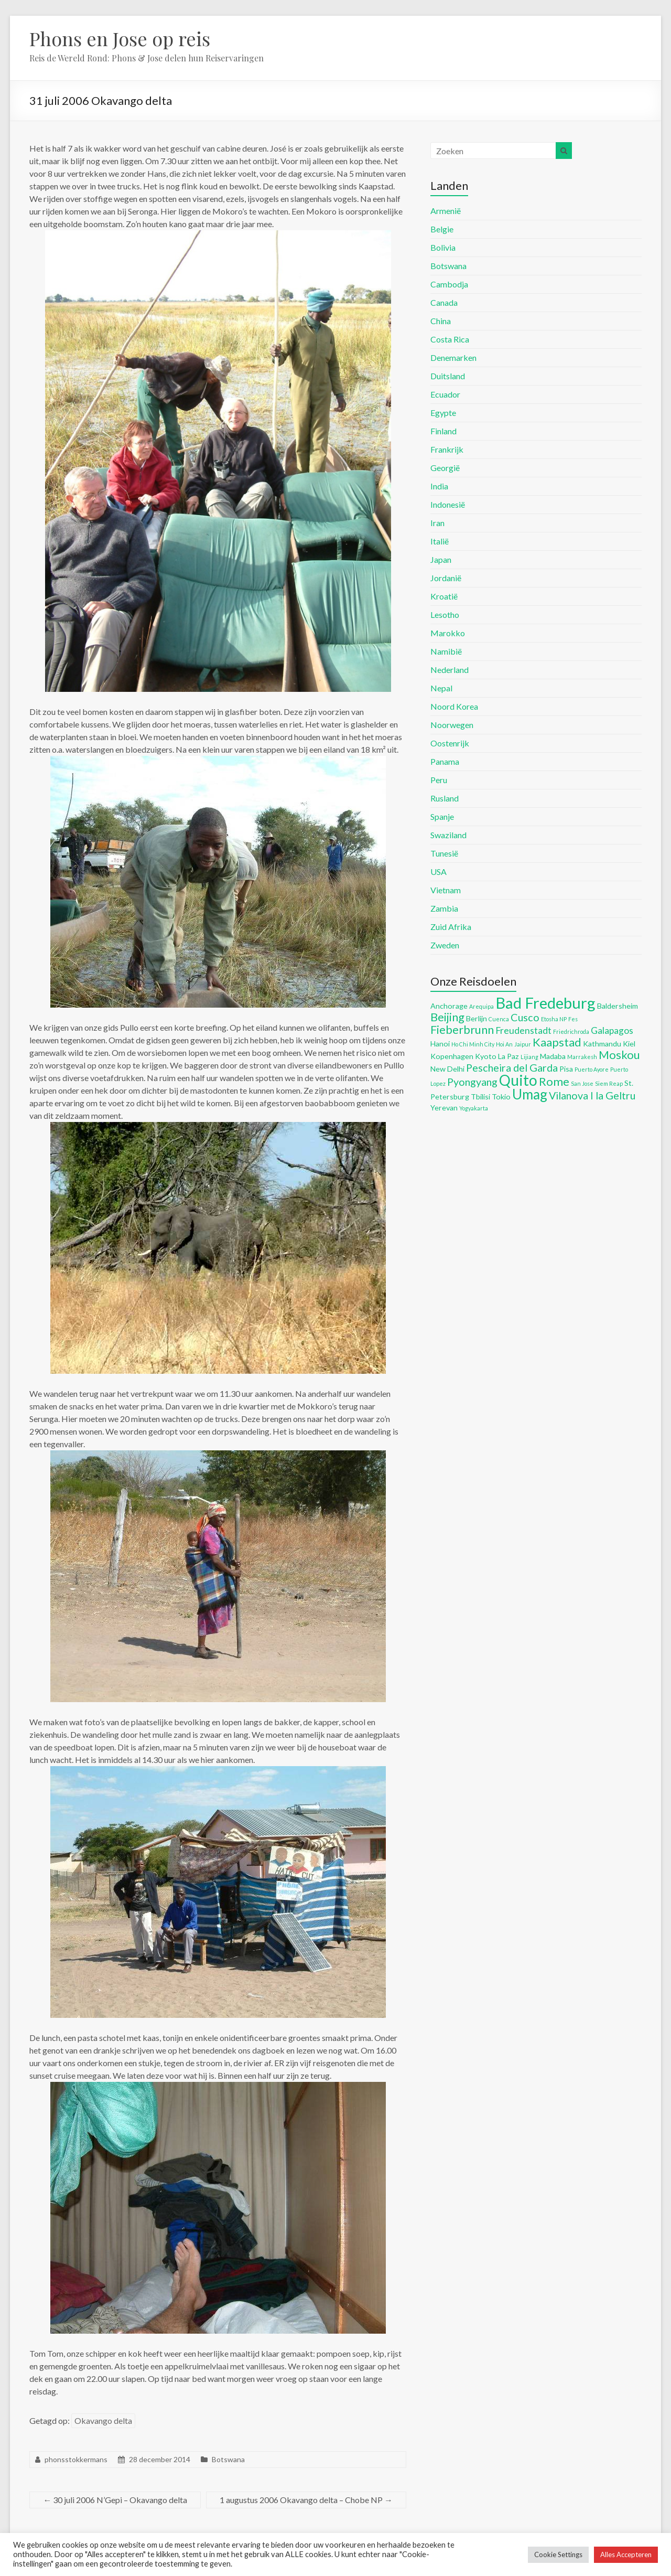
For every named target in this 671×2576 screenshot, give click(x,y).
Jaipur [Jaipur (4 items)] (522, 1044)
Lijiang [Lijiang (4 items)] (529, 1056)
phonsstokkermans (76, 2459)
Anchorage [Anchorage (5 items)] (449, 1005)
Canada (444, 302)
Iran (437, 523)
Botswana (228, 2459)
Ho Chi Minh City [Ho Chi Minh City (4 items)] (472, 1044)
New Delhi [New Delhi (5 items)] (447, 1068)
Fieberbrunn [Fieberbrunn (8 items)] (462, 1029)
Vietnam (445, 890)
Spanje (442, 816)
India (439, 486)
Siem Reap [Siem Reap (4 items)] (609, 1083)
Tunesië (444, 853)
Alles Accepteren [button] (626, 2554)
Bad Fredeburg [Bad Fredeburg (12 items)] (545, 1002)
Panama (444, 761)
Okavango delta (103, 2420)
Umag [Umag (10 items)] (529, 1094)
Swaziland (448, 835)
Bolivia (443, 247)
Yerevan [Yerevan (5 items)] (444, 1107)
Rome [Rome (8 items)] (554, 1081)
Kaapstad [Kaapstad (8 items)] (557, 1042)
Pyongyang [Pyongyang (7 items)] (472, 1081)
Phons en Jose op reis (119, 38)
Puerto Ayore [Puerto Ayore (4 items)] (592, 1069)
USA (438, 872)
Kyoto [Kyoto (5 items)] (485, 1056)
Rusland (444, 798)
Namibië (446, 651)
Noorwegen (451, 725)
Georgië (445, 468)
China (440, 321)
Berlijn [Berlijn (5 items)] (476, 1018)
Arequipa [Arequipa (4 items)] (481, 1006)
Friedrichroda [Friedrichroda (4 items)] (571, 1031)
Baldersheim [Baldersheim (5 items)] (617, 1005)
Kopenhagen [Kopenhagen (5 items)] (451, 1056)
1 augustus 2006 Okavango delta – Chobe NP (306, 2500)
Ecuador (445, 394)
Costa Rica (449, 339)
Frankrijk (446, 449)
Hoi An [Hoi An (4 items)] (504, 1044)
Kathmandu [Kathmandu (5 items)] (602, 1043)
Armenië (445, 211)
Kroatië (444, 596)
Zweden (444, 945)
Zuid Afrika (450, 927)
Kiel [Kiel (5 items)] (629, 1043)
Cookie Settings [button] (558, 2554)
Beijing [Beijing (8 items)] (447, 1017)
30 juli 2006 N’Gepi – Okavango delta (115, 2500)
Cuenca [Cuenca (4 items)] (499, 1019)
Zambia (444, 908)
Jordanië (445, 578)
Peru (438, 780)
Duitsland (447, 376)
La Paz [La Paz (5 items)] (508, 1056)
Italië (439, 541)
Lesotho (444, 614)
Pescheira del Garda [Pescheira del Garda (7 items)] (512, 1067)
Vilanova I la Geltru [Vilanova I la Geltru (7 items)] (592, 1095)
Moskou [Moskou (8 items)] (619, 1054)
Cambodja (449, 284)
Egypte (443, 413)
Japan (440, 559)
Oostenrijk (449, 743)
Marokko (447, 633)
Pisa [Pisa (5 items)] (566, 1068)
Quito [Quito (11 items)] (518, 1080)
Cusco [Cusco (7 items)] (525, 1017)
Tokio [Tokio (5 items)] (501, 1096)
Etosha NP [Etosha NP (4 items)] (554, 1019)
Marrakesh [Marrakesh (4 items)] (582, 1056)
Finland (443, 431)
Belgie (441, 229)
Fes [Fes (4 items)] (573, 1019)
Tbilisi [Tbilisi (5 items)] (480, 1096)
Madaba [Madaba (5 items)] (553, 1056)
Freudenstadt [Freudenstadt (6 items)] (523, 1030)
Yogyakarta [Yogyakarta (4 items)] (473, 1108)
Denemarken (453, 357)
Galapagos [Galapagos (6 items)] (612, 1030)
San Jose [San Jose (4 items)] (582, 1083)
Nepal (441, 688)
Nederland (449, 670)
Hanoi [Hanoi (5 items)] (440, 1043)
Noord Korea (454, 706)
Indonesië (447, 504)
